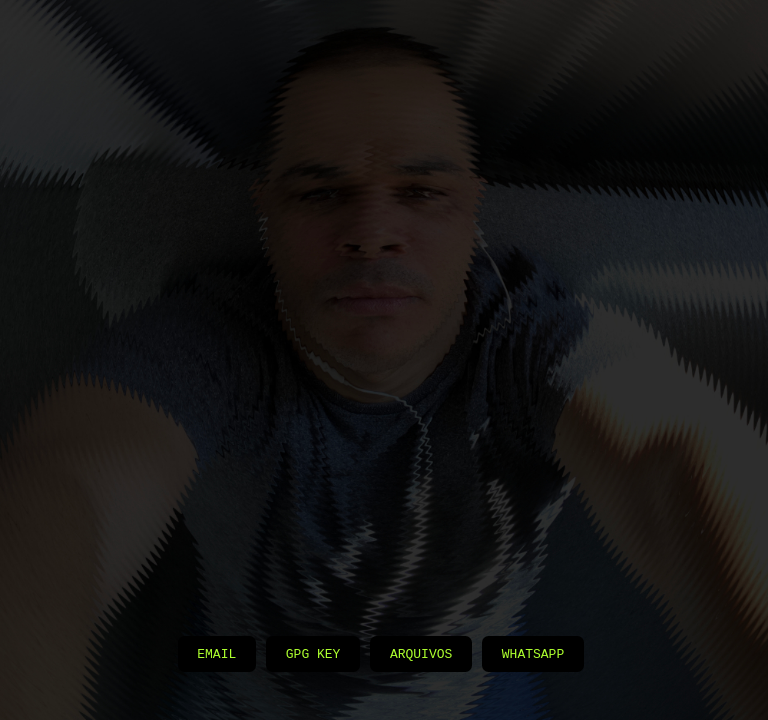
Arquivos (421, 653)
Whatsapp (533, 653)
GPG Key (313, 653)
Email (216, 653)
